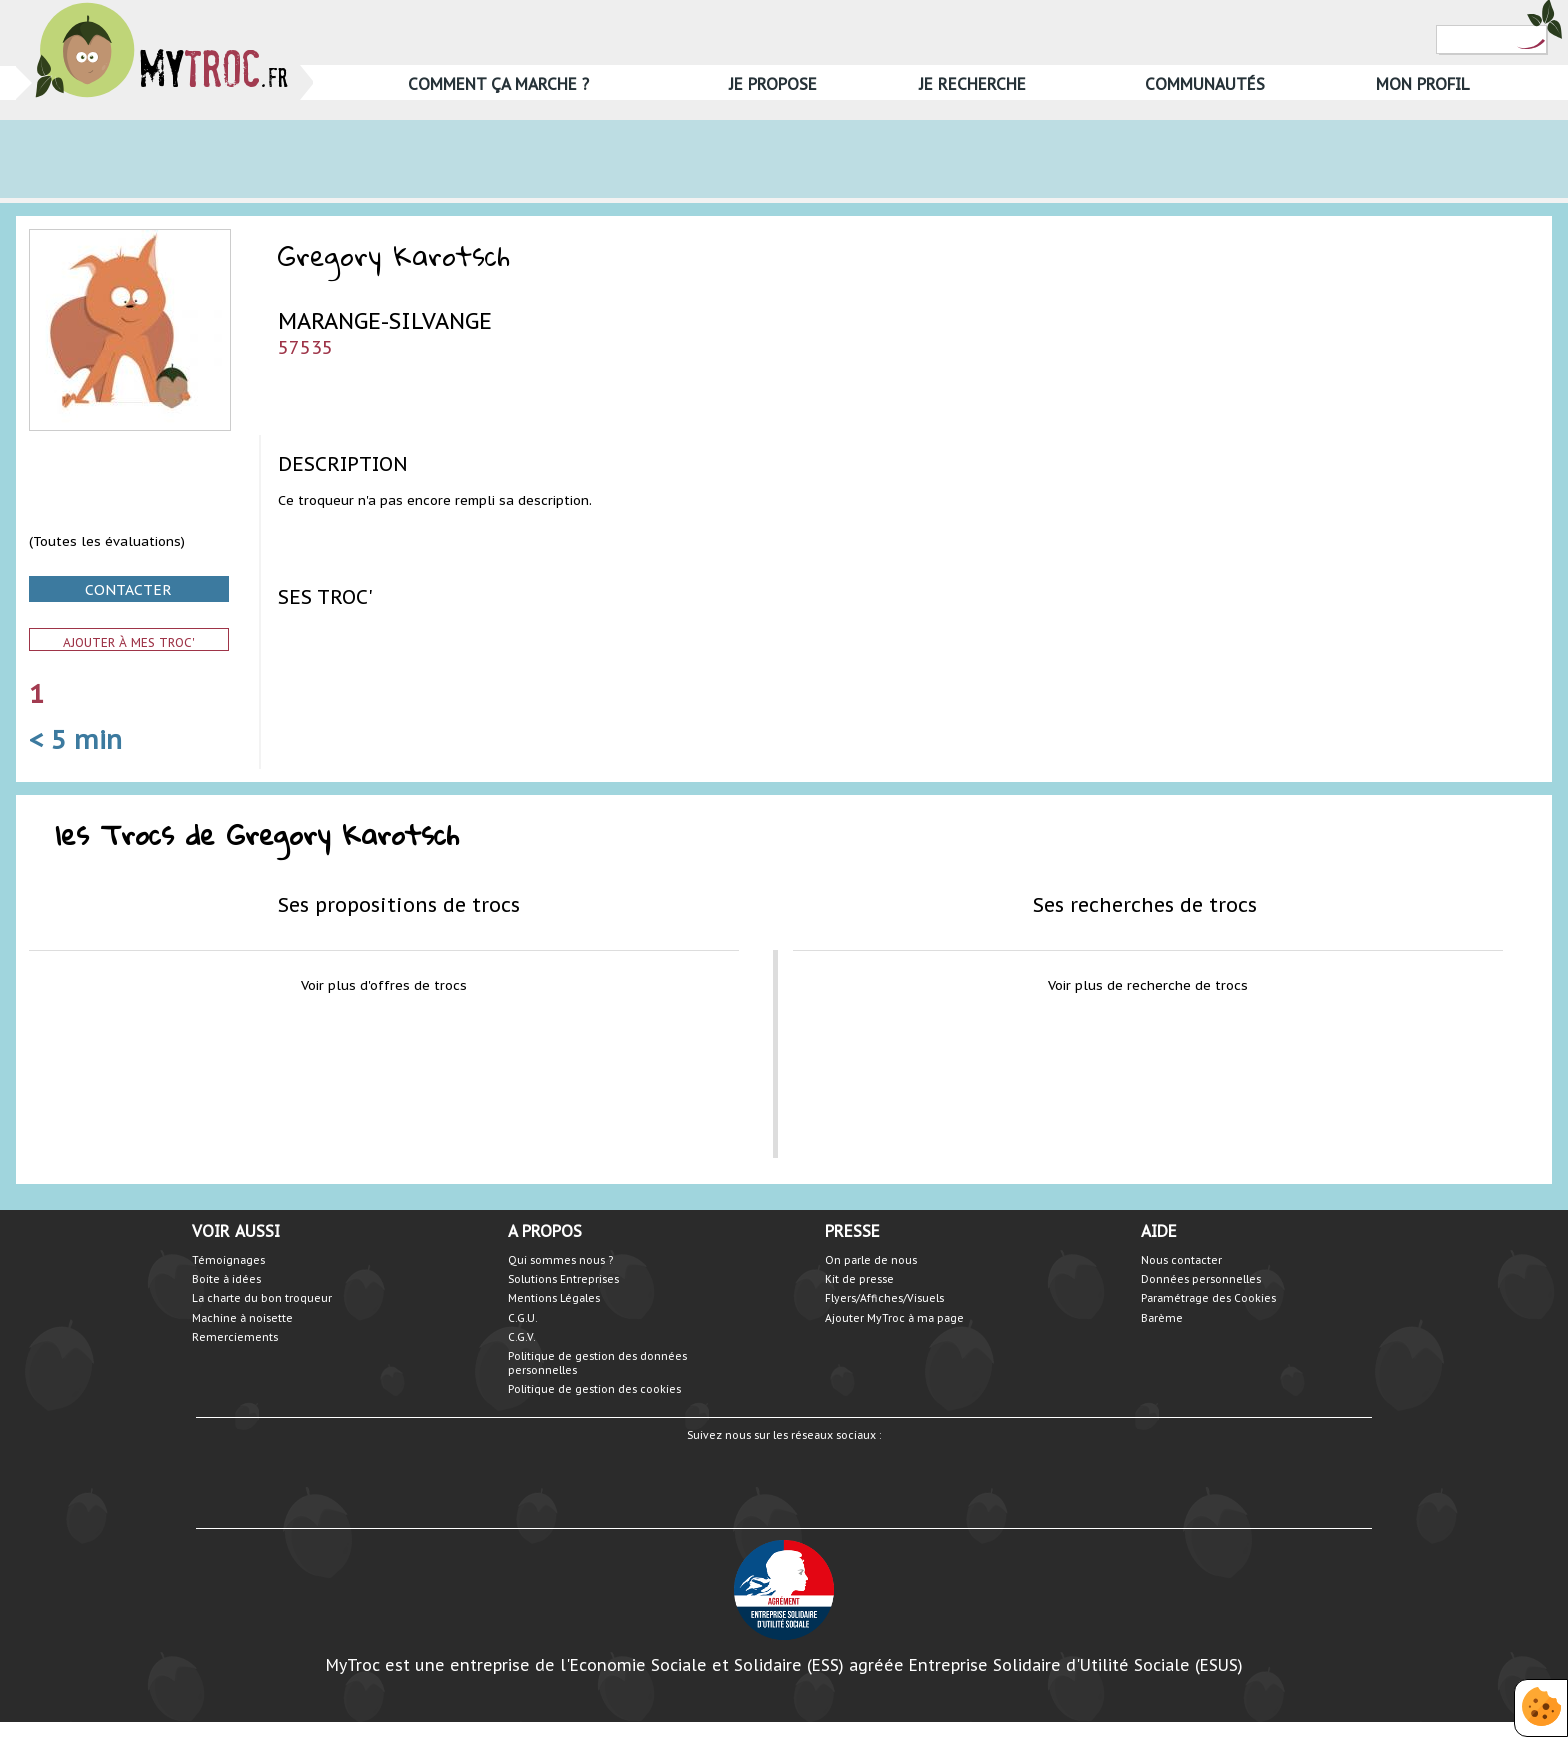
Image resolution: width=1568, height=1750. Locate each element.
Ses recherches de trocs (1145, 904)
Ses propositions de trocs (399, 904)
